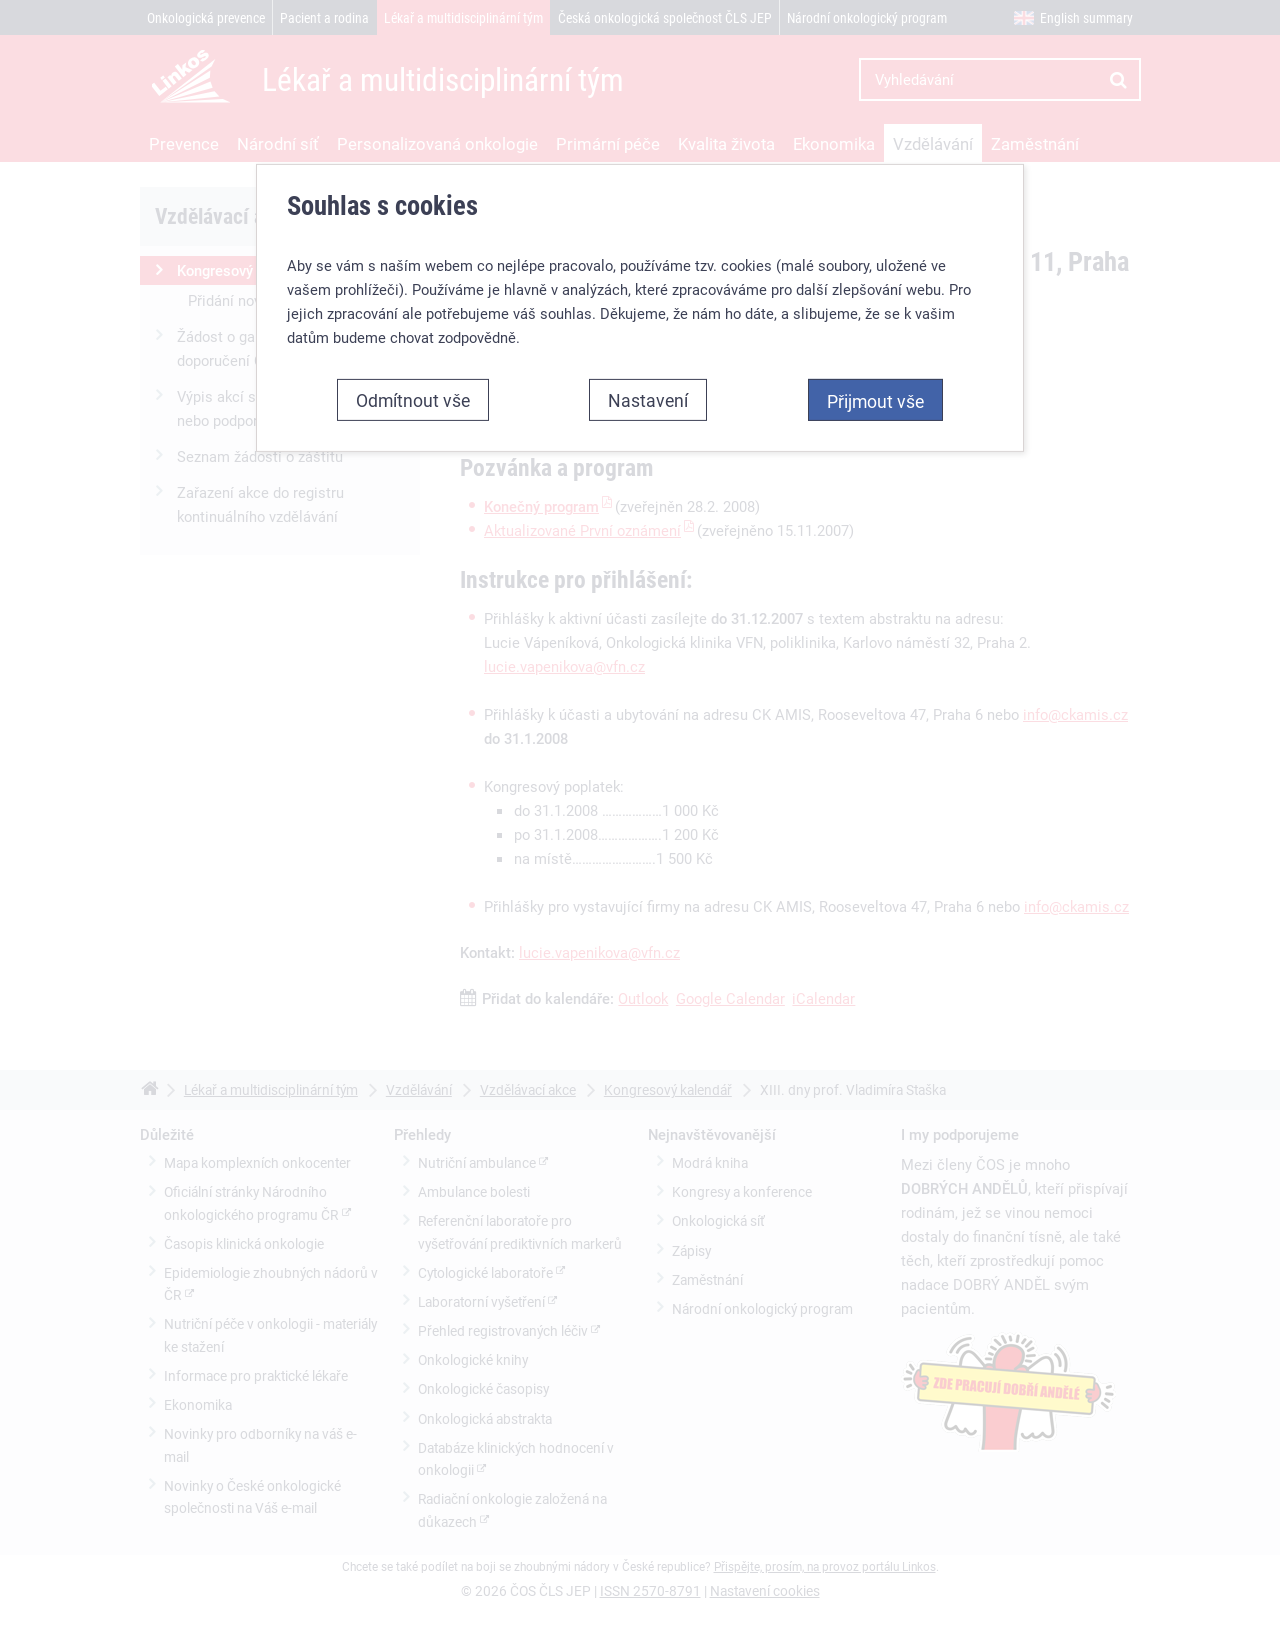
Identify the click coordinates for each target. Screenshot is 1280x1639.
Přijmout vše (875, 400)
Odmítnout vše (413, 399)
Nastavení (648, 399)
